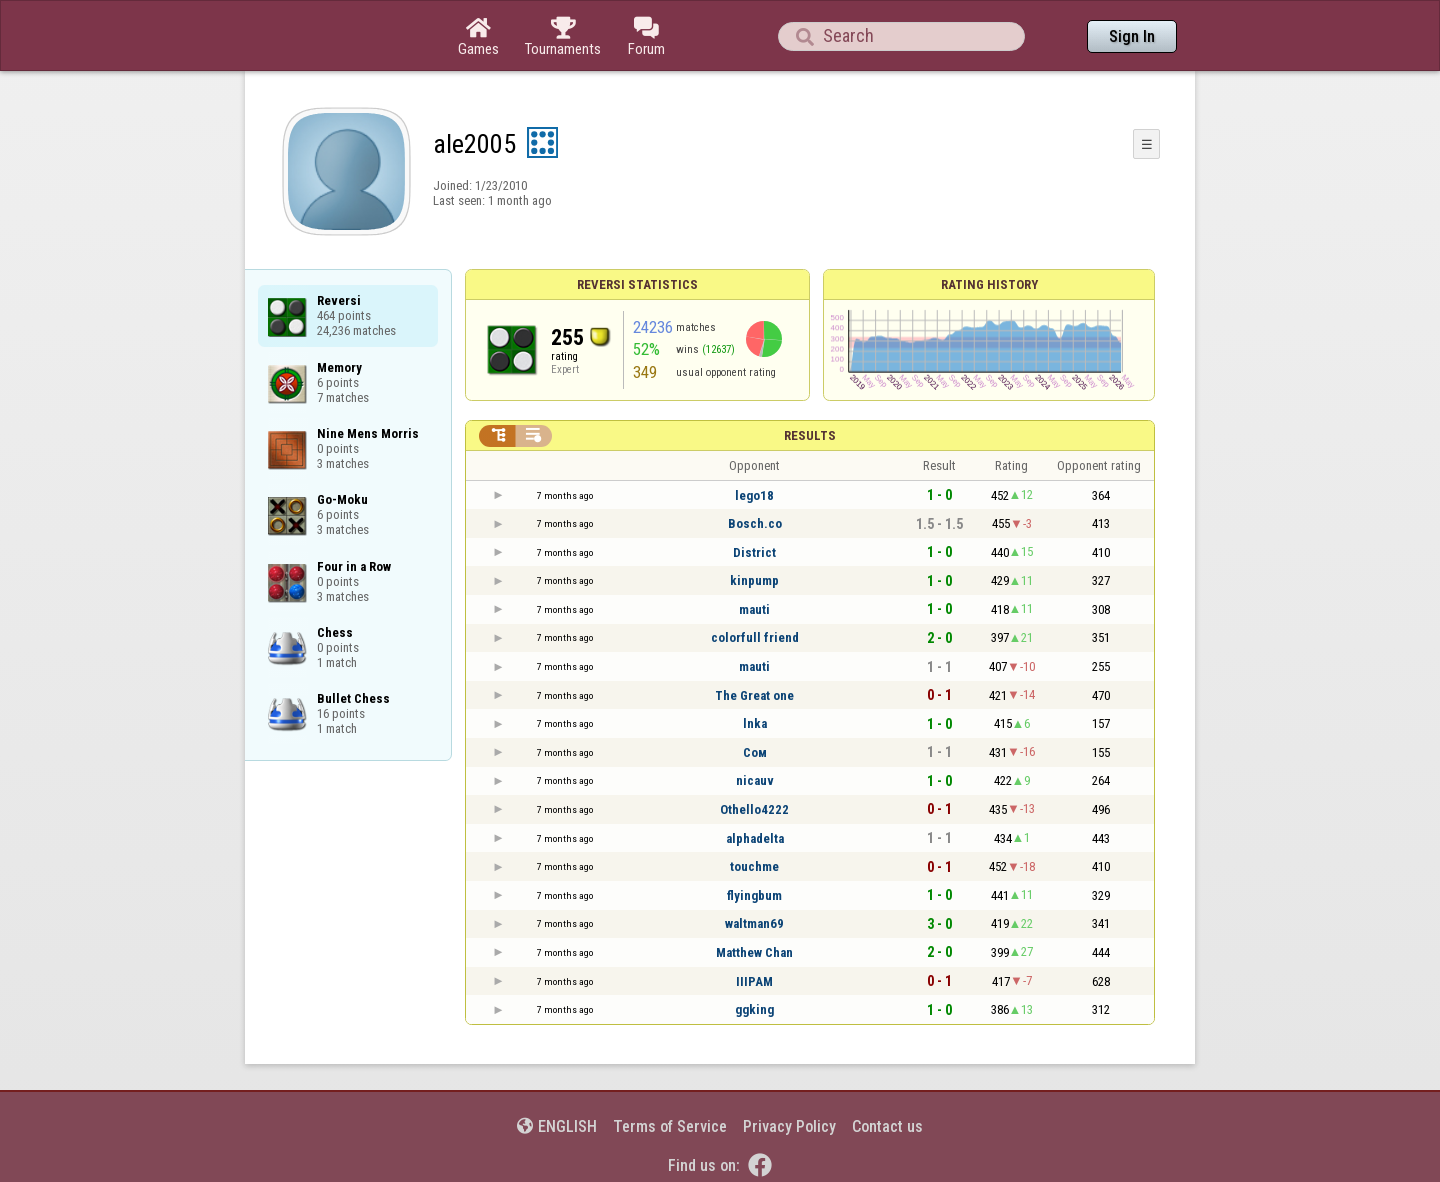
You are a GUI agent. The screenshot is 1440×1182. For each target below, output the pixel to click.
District (754, 552)
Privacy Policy (789, 1126)
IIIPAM (754, 981)
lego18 (754, 495)
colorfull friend (755, 637)
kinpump (754, 580)
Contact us (887, 1126)
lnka (755, 723)
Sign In (1132, 36)
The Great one (754, 695)
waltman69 (754, 923)
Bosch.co (755, 523)
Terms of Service (670, 1126)
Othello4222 (754, 809)
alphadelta (755, 838)
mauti (754, 609)
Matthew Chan (754, 952)
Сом (755, 752)
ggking (754, 1009)
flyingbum (754, 895)
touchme (754, 866)
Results (810, 435)
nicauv (755, 780)
